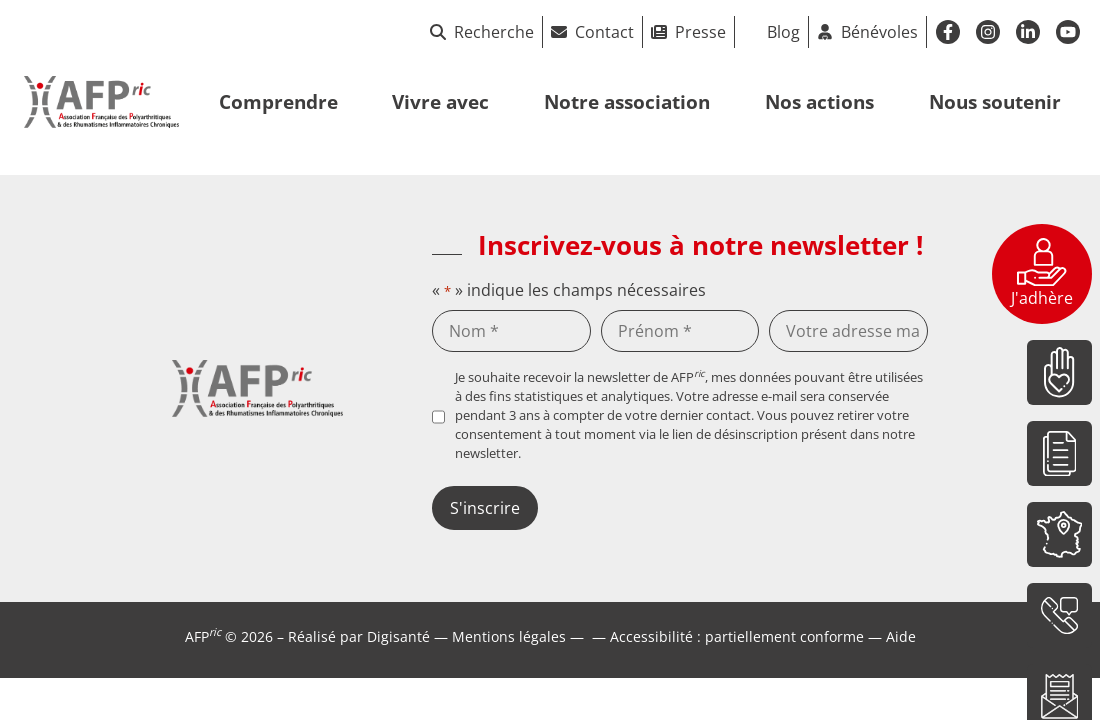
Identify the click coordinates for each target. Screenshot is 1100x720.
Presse (700, 32)
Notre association (627, 101)
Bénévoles (879, 32)
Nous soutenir (995, 101)
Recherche (482, 32)
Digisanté (398, 636)
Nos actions (819, 101)
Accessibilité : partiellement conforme (737, 636)
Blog (783, 32)
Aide (901, 636)
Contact (604, 32)
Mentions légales (509, 636)
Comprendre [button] (278, 101)
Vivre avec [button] (440, 101)
